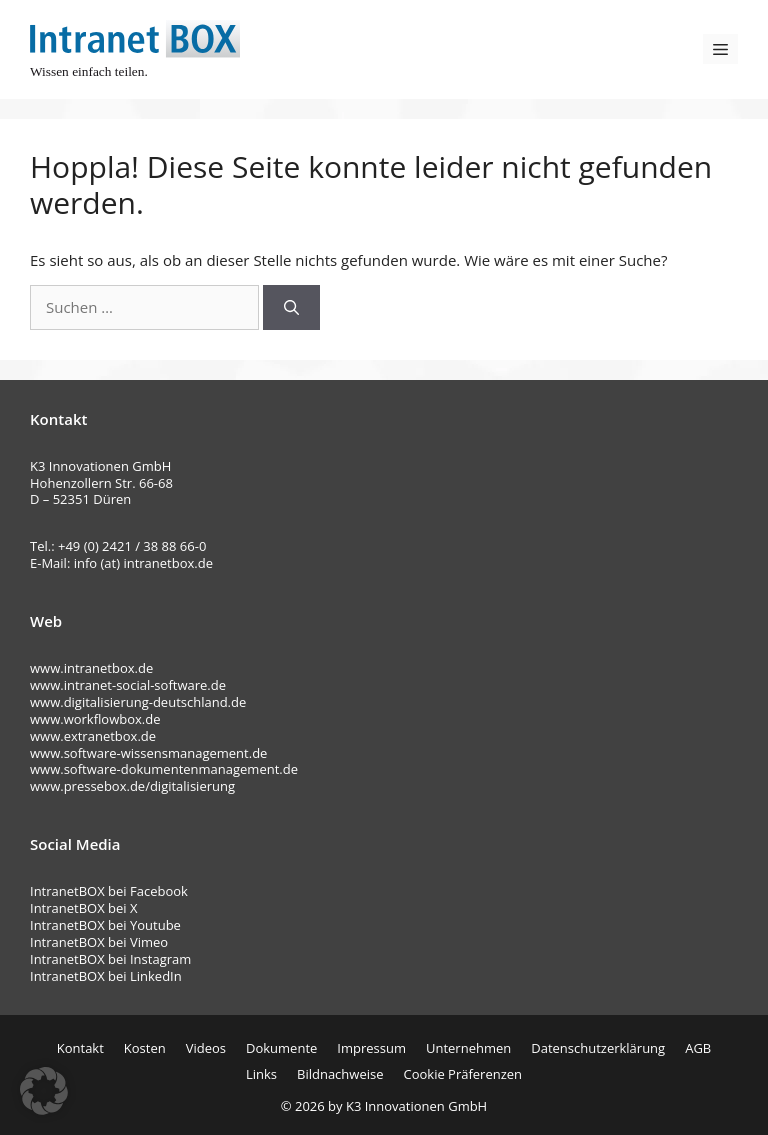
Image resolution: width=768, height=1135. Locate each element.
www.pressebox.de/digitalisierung (132, 786)
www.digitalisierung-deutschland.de (138, 702)
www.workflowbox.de (95, 719)
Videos (206, 1048)
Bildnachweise (340, 1074)
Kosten (145, 1048)
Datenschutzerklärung (598, 1048)
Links (261, 1074)
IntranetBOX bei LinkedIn (106, 976)
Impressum (371, 1048)
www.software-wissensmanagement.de (148, 753)
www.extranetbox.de (93, 736)
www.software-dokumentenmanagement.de (164, 769)
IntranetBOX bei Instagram (110, 959)
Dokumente (281, 1048)
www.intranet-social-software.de (128, 685)
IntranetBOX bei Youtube (105, 925)
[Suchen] (291, 307)
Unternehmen (468, 1048)
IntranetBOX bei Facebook (109, 891)
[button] (44, 1091)
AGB (698, 1048)
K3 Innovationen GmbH (416, 1106)
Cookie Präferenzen (462, 1074)
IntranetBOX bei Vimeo (99, 942)
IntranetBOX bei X (84, 908)
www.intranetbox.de (91, 668)
